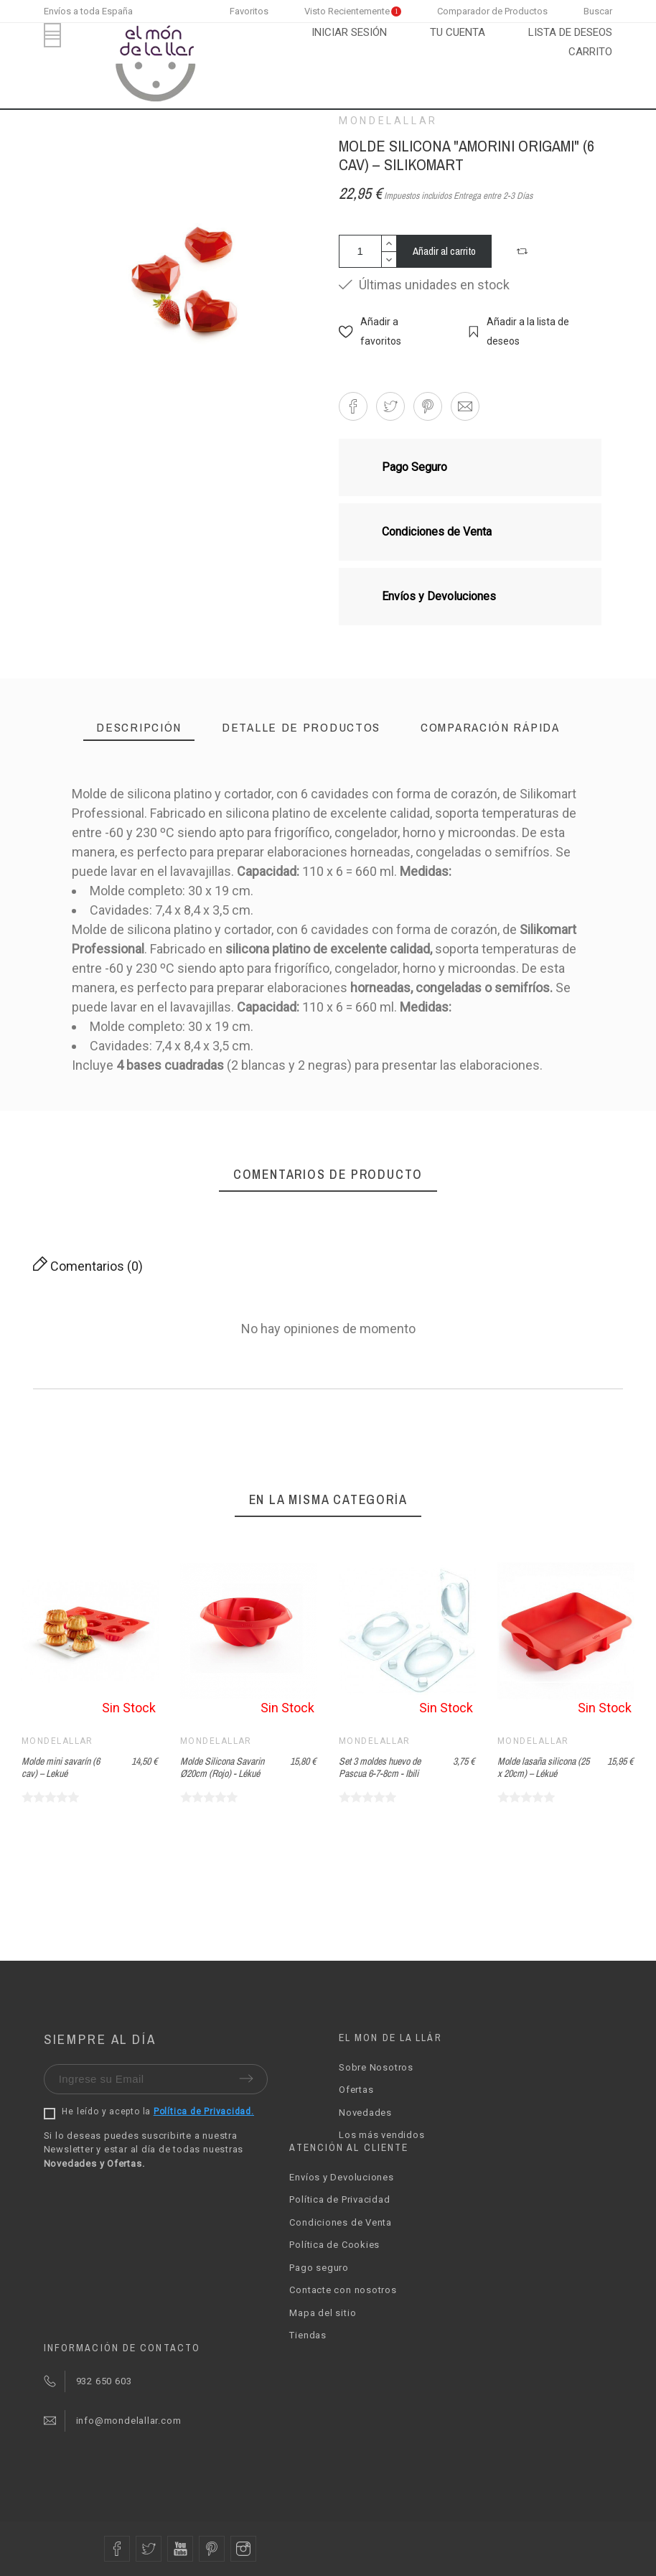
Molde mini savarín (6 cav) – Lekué (61, 1767)
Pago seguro (319, 2267)
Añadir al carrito (444, 250)
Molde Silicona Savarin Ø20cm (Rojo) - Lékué (222, 1767)
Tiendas (307, 2335)
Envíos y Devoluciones (341, 2177)
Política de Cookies (334, 2244)
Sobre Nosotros (376, 2067)
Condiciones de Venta (340, 2222)
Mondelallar (388, 121)
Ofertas (356, 2089)
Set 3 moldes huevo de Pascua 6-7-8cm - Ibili (380, 1767)
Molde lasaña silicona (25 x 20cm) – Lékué (543, 1767)
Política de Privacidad (339, 2199)
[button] (524, 251)
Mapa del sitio (322, 2312)
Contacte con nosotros (342, 2290)
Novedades (365, 2112)
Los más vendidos (381, 2134)
